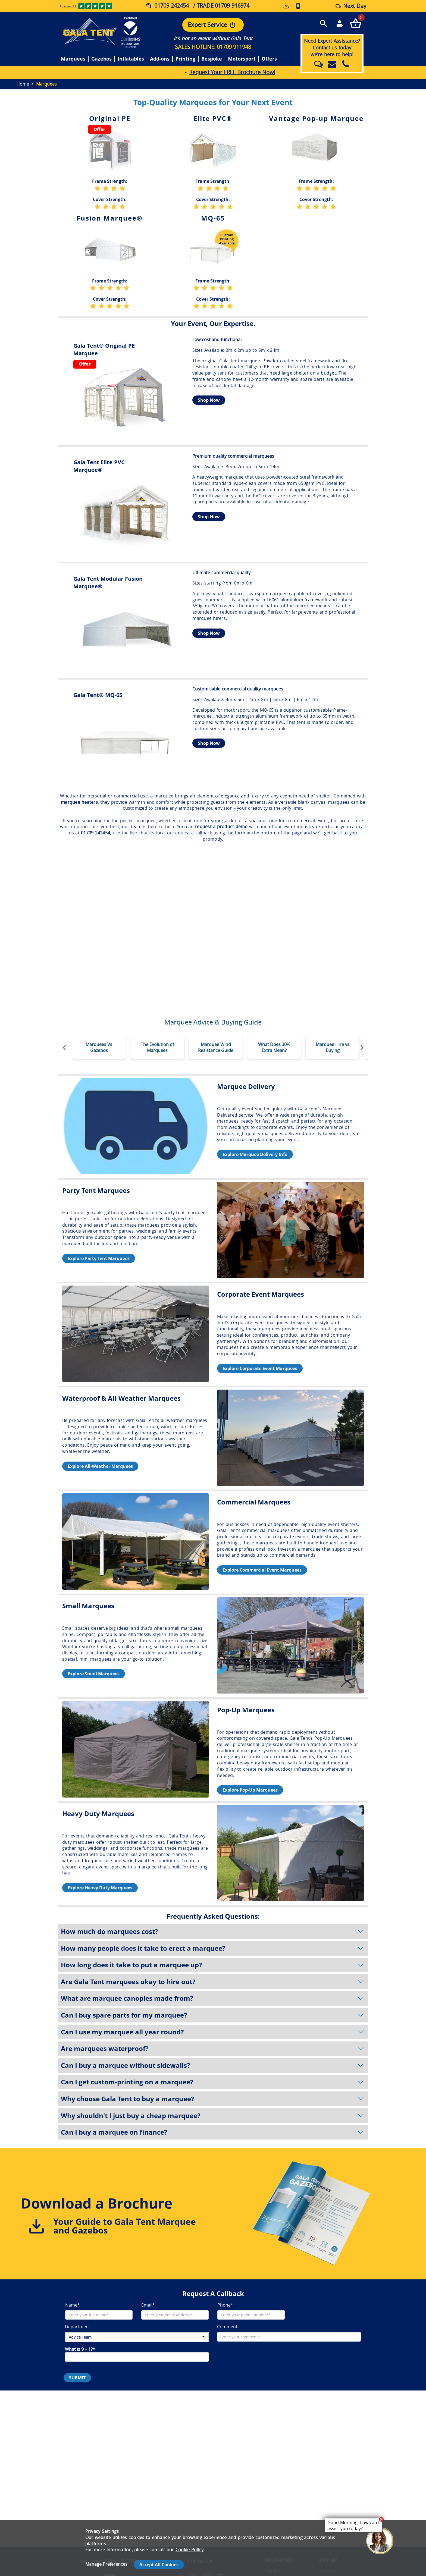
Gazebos (101, 59)
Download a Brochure (97, 2203)
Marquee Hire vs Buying (332, 1047)
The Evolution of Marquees (157, 1047)
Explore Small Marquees (94, 1674)
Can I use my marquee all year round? (213, 2032)
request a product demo (221, 827)
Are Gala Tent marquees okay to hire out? (213, 1981)
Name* (72, 2305)
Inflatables (131, 59)
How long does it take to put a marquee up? (213, 1964)
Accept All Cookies (158, 2565)
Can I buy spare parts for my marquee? (213, 2015)
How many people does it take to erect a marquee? (213, 1948)
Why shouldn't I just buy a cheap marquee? (213, 2115)
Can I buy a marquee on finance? (213, 2132)
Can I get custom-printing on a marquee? (213, 2082)
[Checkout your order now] (355, 23)
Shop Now (209, 400)
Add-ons (160, 59)
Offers (269, 59)
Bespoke (211, 59)
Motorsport (242, 59)
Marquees (73, 59)
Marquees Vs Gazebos (99, 1047)
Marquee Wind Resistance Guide (215, 1047)
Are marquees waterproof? (213, 2048)
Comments (228, 2327)
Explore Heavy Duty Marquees (100, 1888)
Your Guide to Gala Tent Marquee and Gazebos (124, 2226)
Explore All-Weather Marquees (100, 1466)
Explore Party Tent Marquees (99, 1258)
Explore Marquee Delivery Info (255, 1154)
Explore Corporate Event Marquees (260, 1368)
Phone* (225, 2305)
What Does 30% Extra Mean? (274, 1047)
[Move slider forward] (362, 1048)
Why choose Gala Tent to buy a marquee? (213, 2098)
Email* (148, 2305)
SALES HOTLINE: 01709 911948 (213, 47)
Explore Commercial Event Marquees (262, 1570)
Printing (185, 59)
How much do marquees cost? (213, 1931)
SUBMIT (77, 2378)
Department (77, 2327)
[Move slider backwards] (64, 1048)
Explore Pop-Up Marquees (250, 1790)
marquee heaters (79, 802)
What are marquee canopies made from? (213, 1998)
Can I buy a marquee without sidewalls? (213, 2065)
